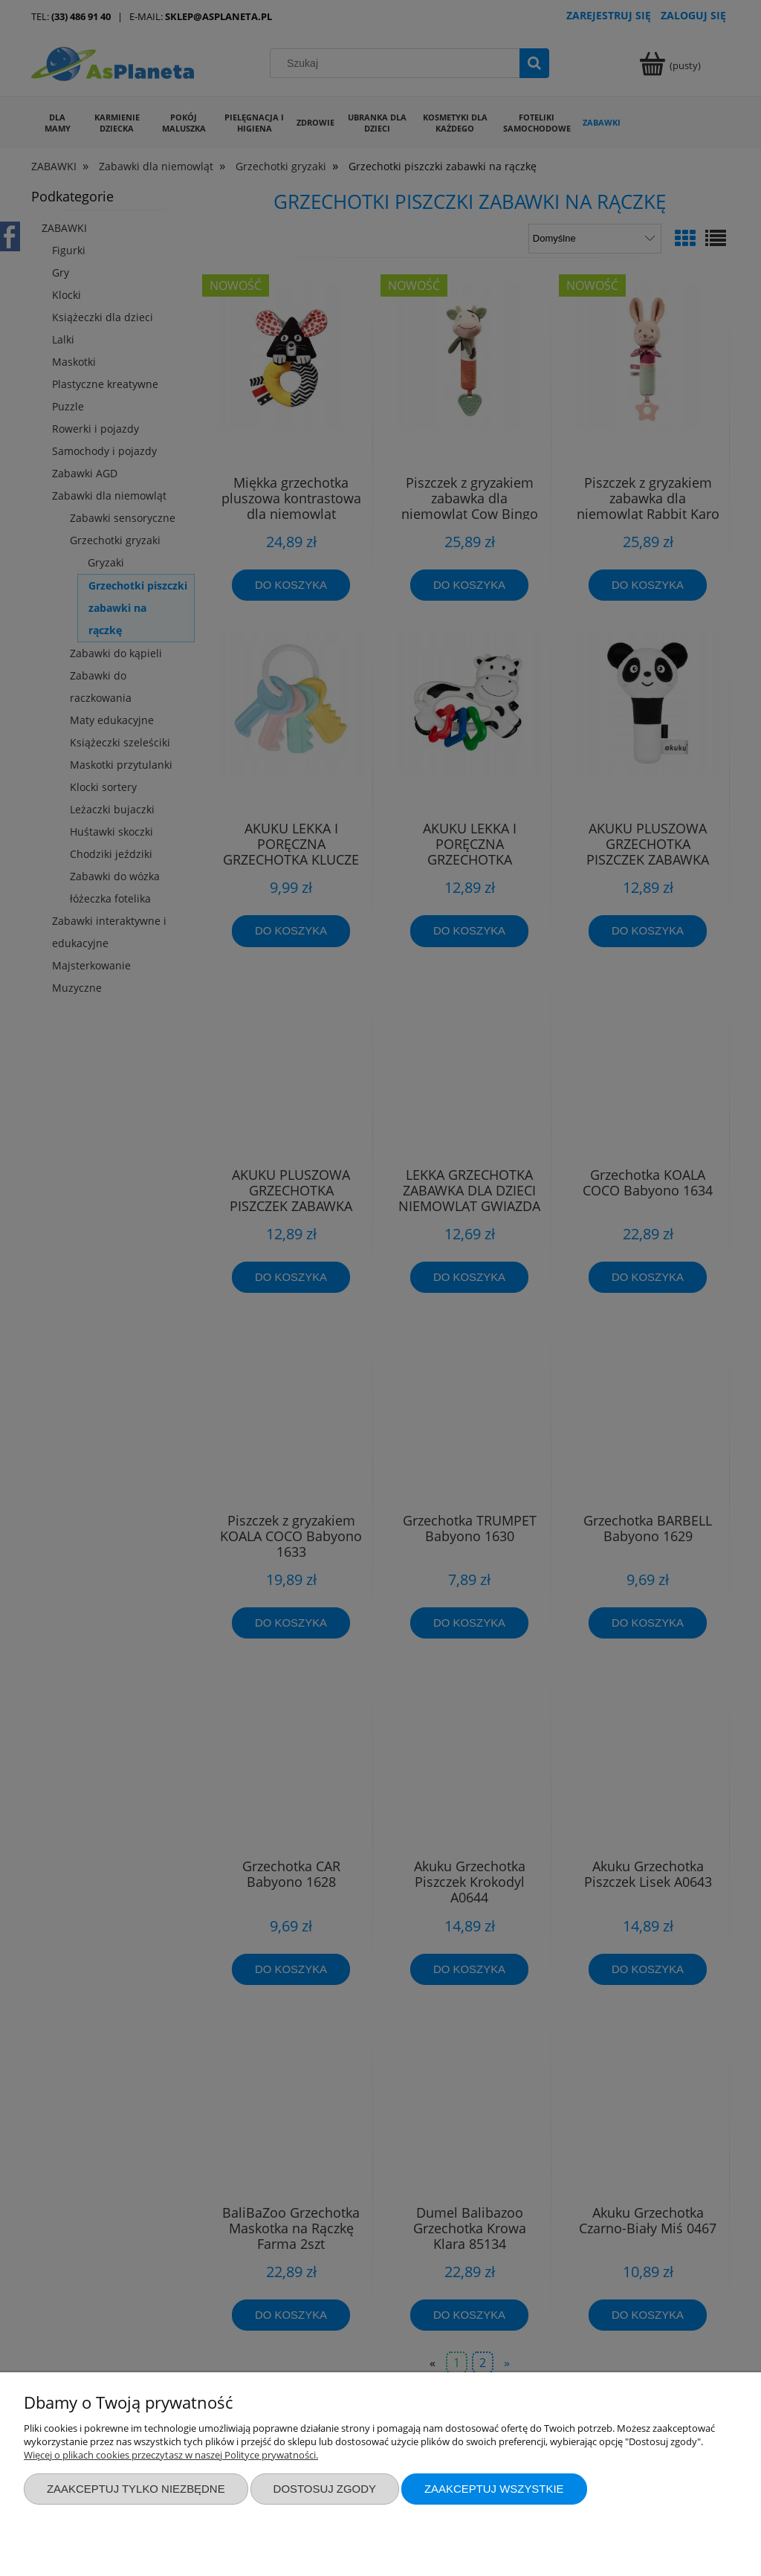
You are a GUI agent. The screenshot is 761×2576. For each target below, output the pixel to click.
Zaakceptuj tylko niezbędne (136, 2488)
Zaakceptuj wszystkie (494, 2488)
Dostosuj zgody (324, 2488)
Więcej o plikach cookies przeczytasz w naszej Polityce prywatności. (171, 2455)
